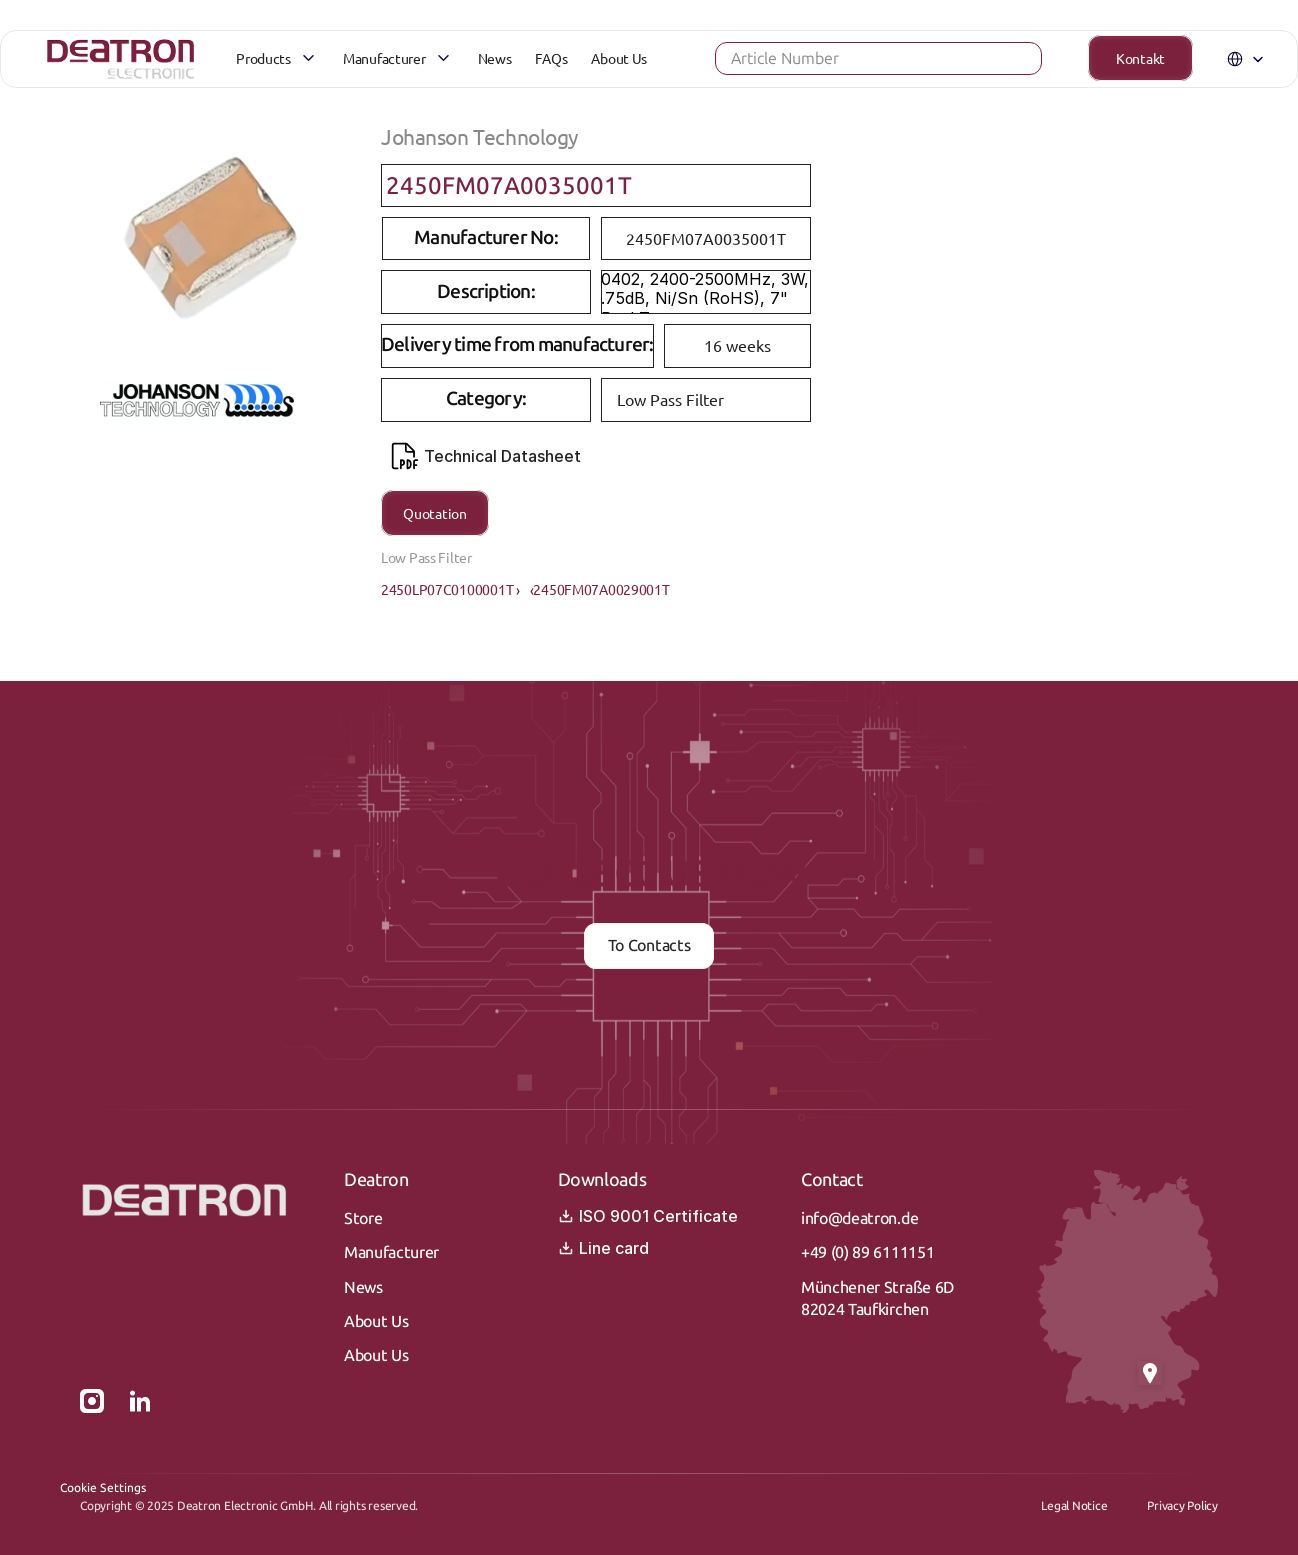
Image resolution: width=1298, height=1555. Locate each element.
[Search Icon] (846, 65)
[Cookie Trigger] (103, 1488)
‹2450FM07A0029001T (600, 589)
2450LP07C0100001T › (450, 589)
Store (363, 1218)
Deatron (376, 1180)
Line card (603, 1248)
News (363, 1287)
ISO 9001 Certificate (648, 1216)
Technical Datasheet (486, 456)
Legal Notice (1074, 1506)
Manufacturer (391, 1252)
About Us (376, 1321)
